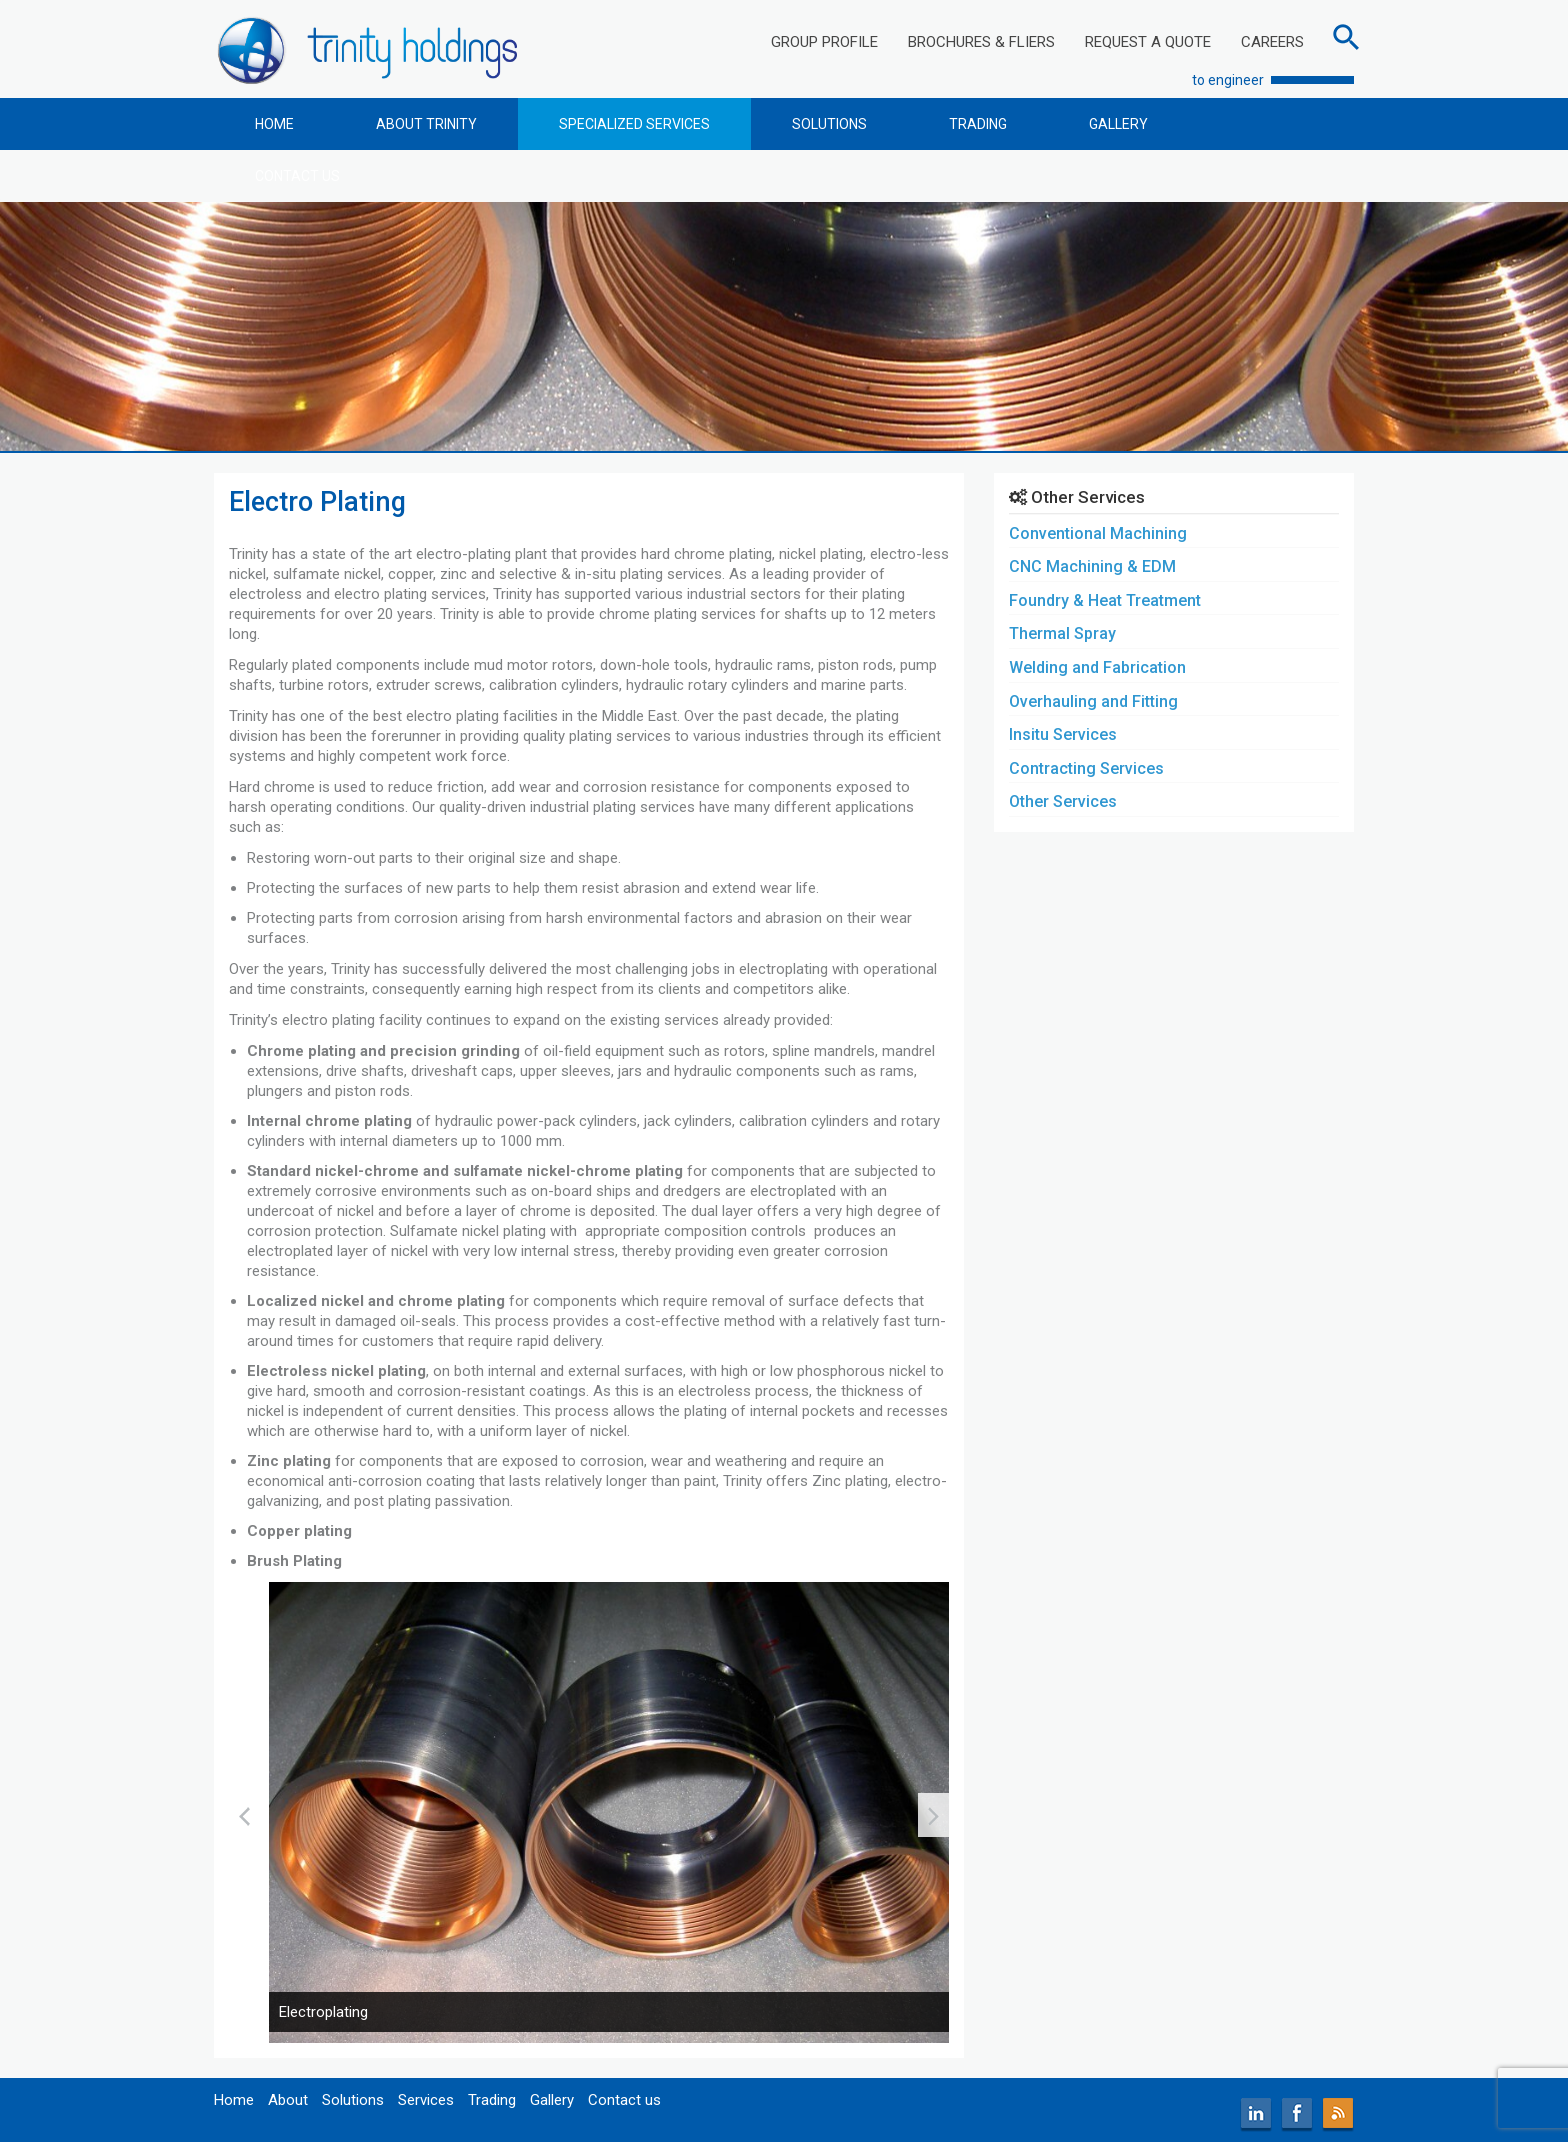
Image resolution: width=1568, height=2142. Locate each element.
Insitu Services (1063, 734)
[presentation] (244, 1815)
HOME (274, 124)
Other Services (1063, 801)
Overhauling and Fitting (1093, 701)
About (288, 2100)
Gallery (552, 2100)
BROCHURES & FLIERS (981, 42)
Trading (492, 2100)
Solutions (353, 2100)
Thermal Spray (1062, 633)
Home (234, 2100)
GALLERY (1118, 124)
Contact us (624, 2100)
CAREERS (1272, 42)
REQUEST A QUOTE (1148, 42)
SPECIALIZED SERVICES (634, 124)
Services (426, 2100)
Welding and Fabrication (1097, 667)
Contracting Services (1086, 768)
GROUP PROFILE (824, 42)
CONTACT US (297, 176)
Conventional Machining (1098, 533)
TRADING (978, 124)
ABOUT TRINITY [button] (426, 124)
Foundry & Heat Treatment (1105, 600)
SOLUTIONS (829, 124)
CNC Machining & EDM (1092, 566)
